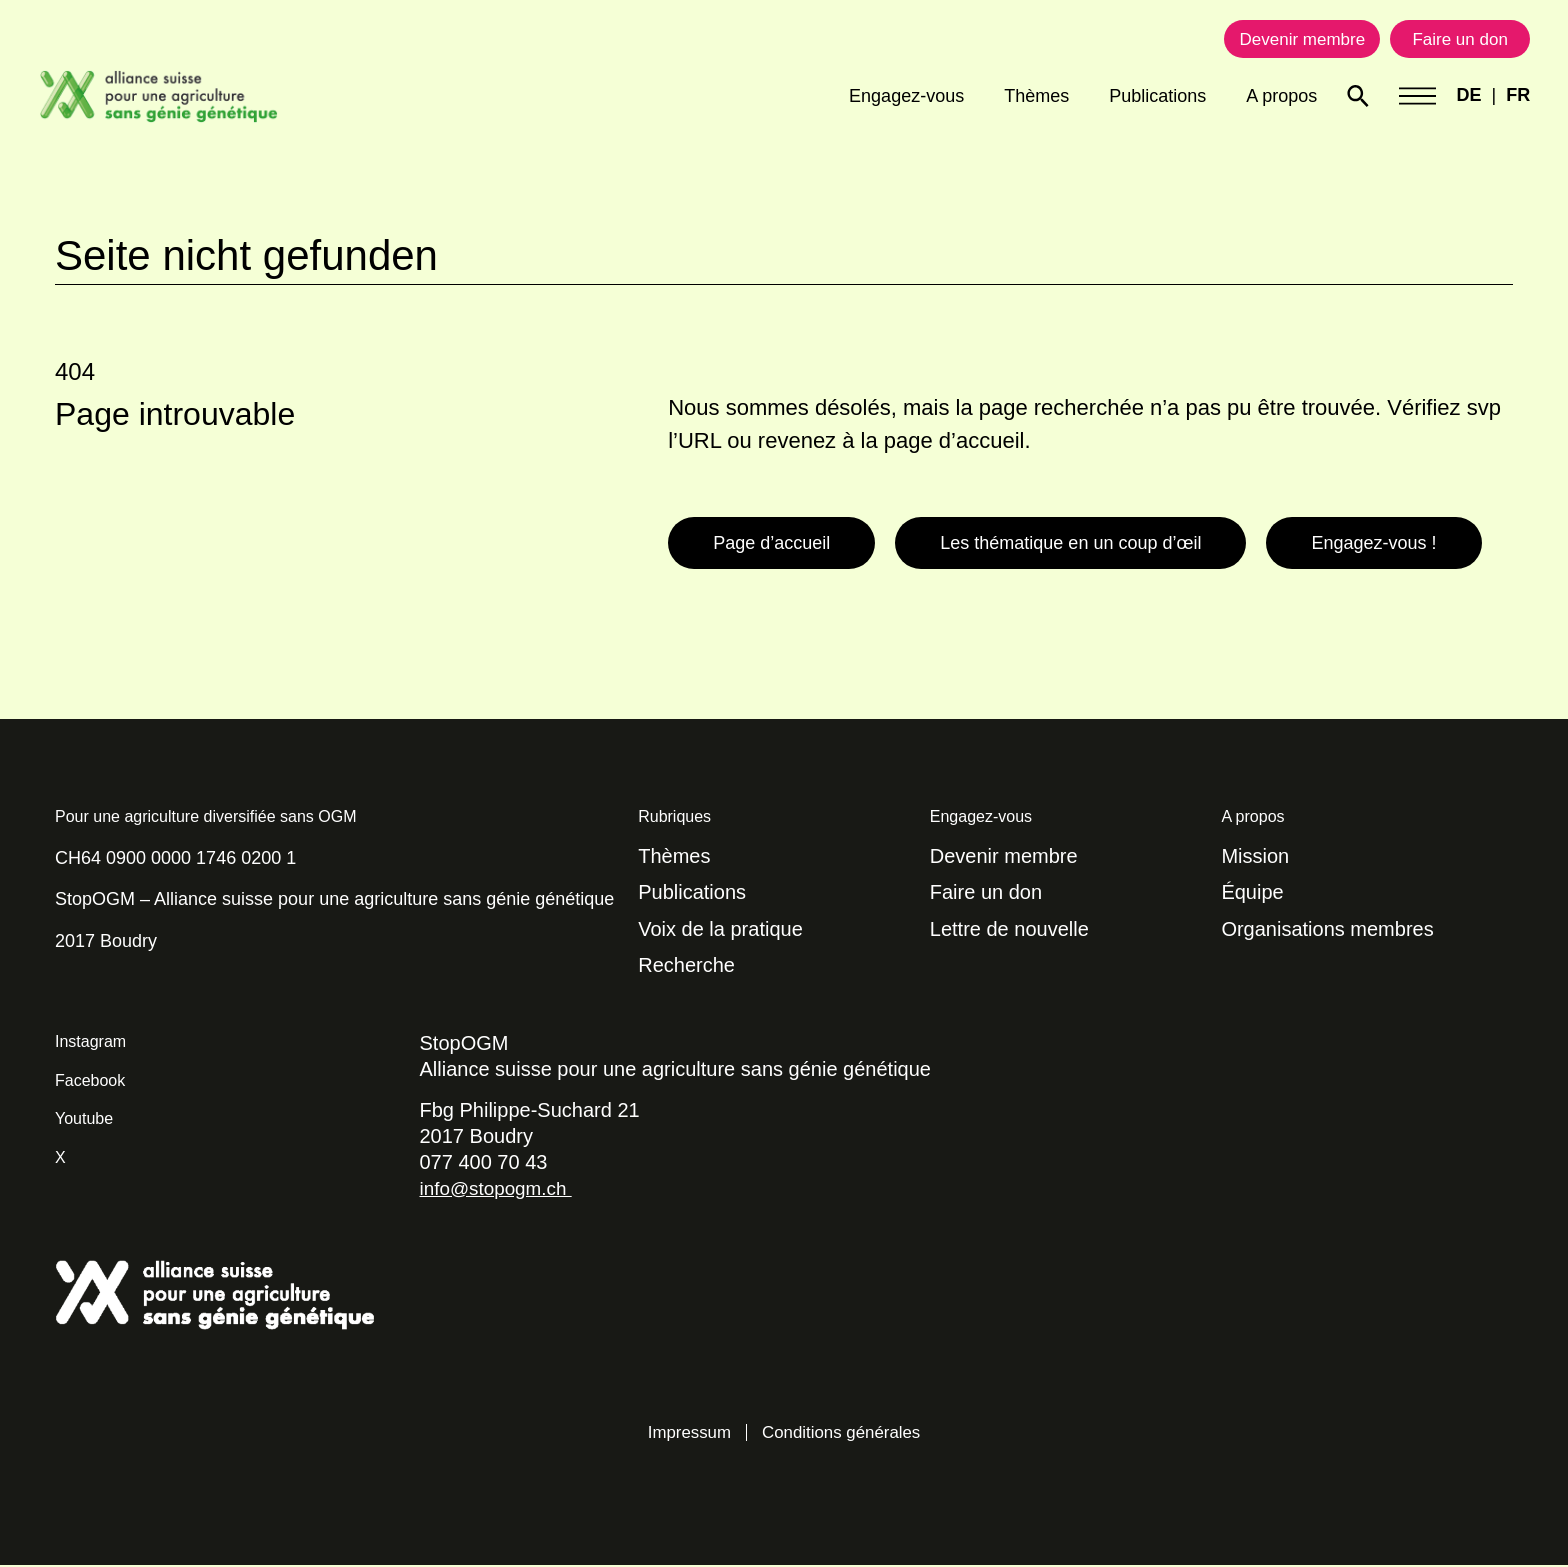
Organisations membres (1327, 929)
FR (1501, 95)
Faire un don (986, 892)
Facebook (90, 1080)
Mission (1255, 856)
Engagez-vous (886, 96)
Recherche (686, 965)
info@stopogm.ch (501, 1188)
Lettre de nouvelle (1009, 929)
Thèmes (1016, 96)
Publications (1137, 96)
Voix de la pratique (720, 929)
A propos (1261, 96)
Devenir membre (1004, 856)
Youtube (84, 1118)
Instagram (90, 1041)
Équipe (1252, 892)
